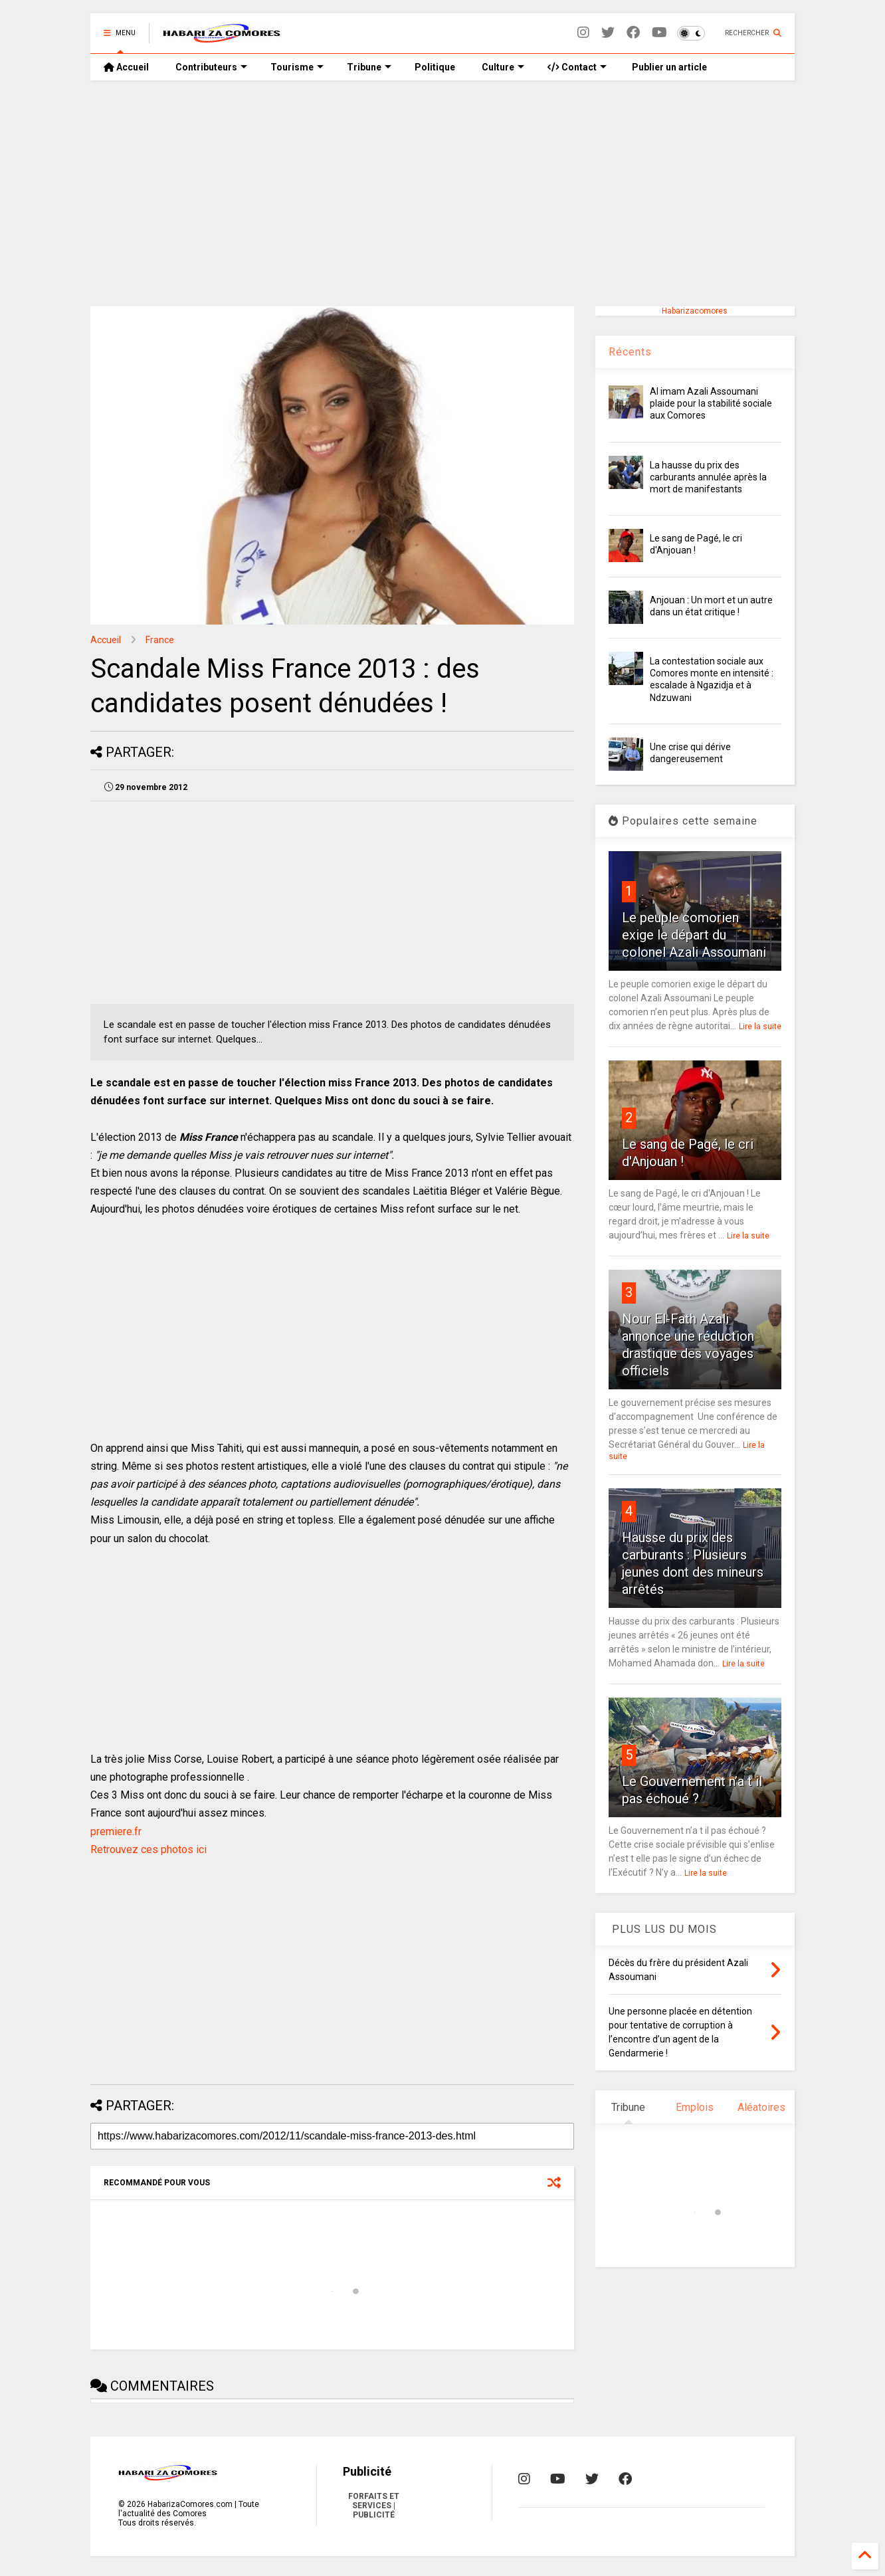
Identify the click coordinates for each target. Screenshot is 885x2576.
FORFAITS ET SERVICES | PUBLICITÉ (373, 2506)
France (160, 640)
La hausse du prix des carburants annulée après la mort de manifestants (708, 477)
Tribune (369, 67)
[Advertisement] (442, 193)
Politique (435, 67)
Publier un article (668, 67)
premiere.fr (116, 1831)
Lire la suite (760, 1026)
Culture (503, 67)
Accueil (126, 67)
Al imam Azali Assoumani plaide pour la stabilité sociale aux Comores (711, 403)
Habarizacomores (695, 311)
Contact (577, 67)
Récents (630, 352)
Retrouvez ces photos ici (148, 1849)
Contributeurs (211, 67)
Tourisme (297, 67)
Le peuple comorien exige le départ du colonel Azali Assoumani (694, 935)
